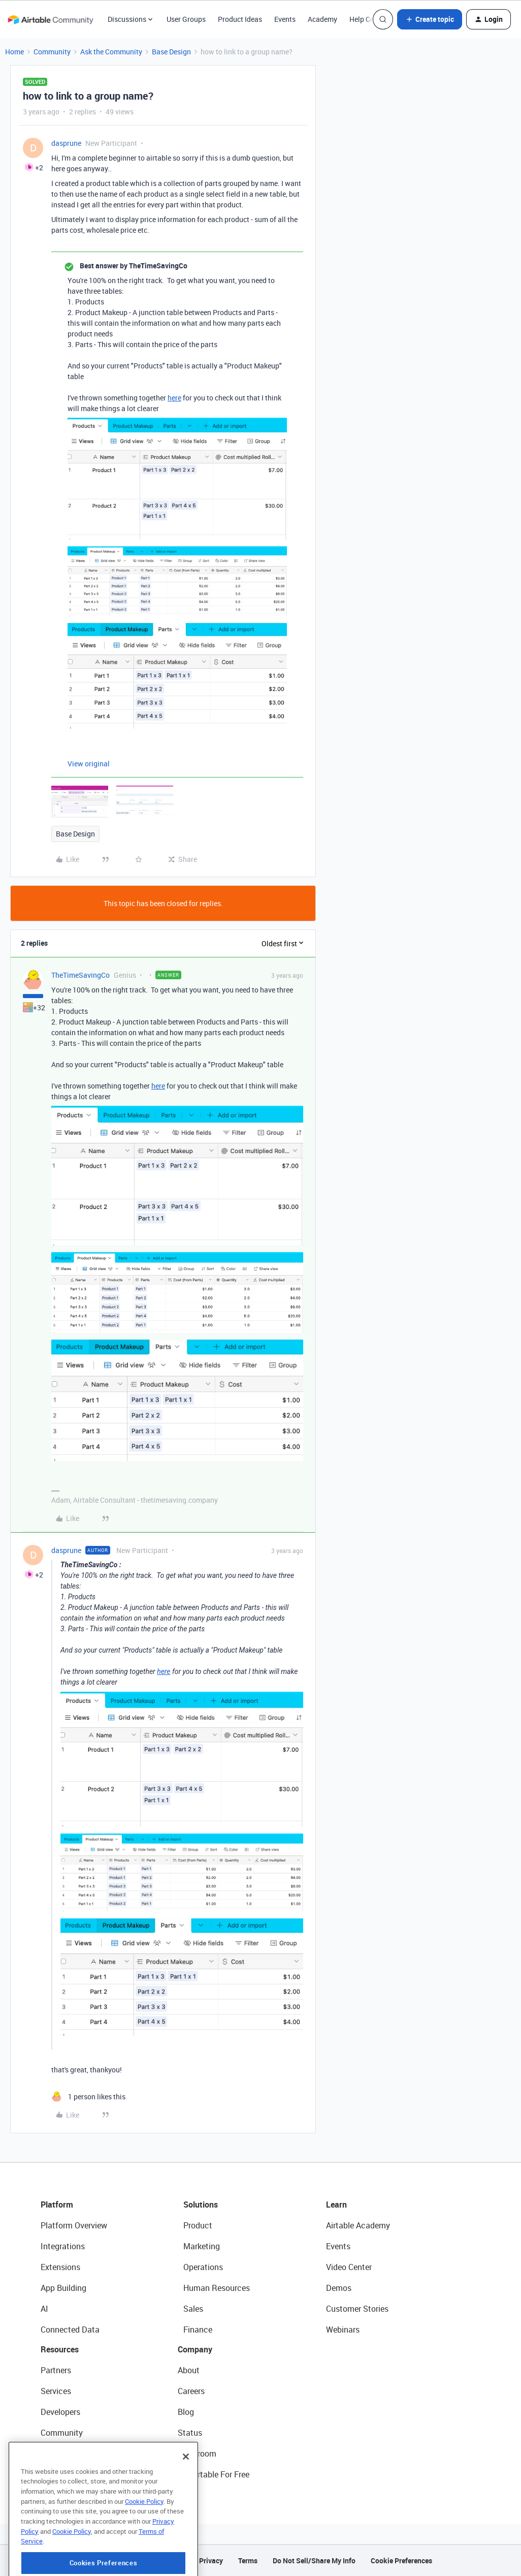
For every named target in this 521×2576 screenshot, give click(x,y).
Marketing (201, 2246)
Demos (338, 2287)
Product (197, 2225)
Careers (191, 2391)
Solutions (200, 2204)
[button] (429, 19)
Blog (186, 2411)
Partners (56, 2370)
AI (44, 2308)
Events (285, 19)
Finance (197, 2329)
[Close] (186, 2491)
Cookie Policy (144, 2536)
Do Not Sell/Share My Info (314, 2560)
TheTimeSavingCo (80, 975)
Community (52, 51)
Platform (57, 2204)
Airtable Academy (358, 2225)
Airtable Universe (71, 2474)
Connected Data (70, 2329)
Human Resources (216, 2287)
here (174, 397)
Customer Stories (357, 2308)
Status (190, 2432)
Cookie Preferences (401, 2560)
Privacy (211, 2560)
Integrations (63, 2246)
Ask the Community (111, 51)
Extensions (60, 2267)
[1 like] (88, 2096)
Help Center (367, 19)
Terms (247, 2560)
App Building (63, 2287)
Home (14, 51)
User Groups (186, 19)
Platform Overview (74, 2225)
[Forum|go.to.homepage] (50, 19)
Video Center (349, 2267)
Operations (203, 2267)
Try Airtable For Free (213, 2474)
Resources (60, 2349)
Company (195, 2349)
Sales (193, 2308)
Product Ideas (240, 19)
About (189, 2370)
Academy (322, 19)
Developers (60, 2411)
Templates (59, 2453)
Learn (336, 2204)
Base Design (171, 51)
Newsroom (197, 2453)
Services (56, 2391)
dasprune (66, 143)
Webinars (343, 2329)
